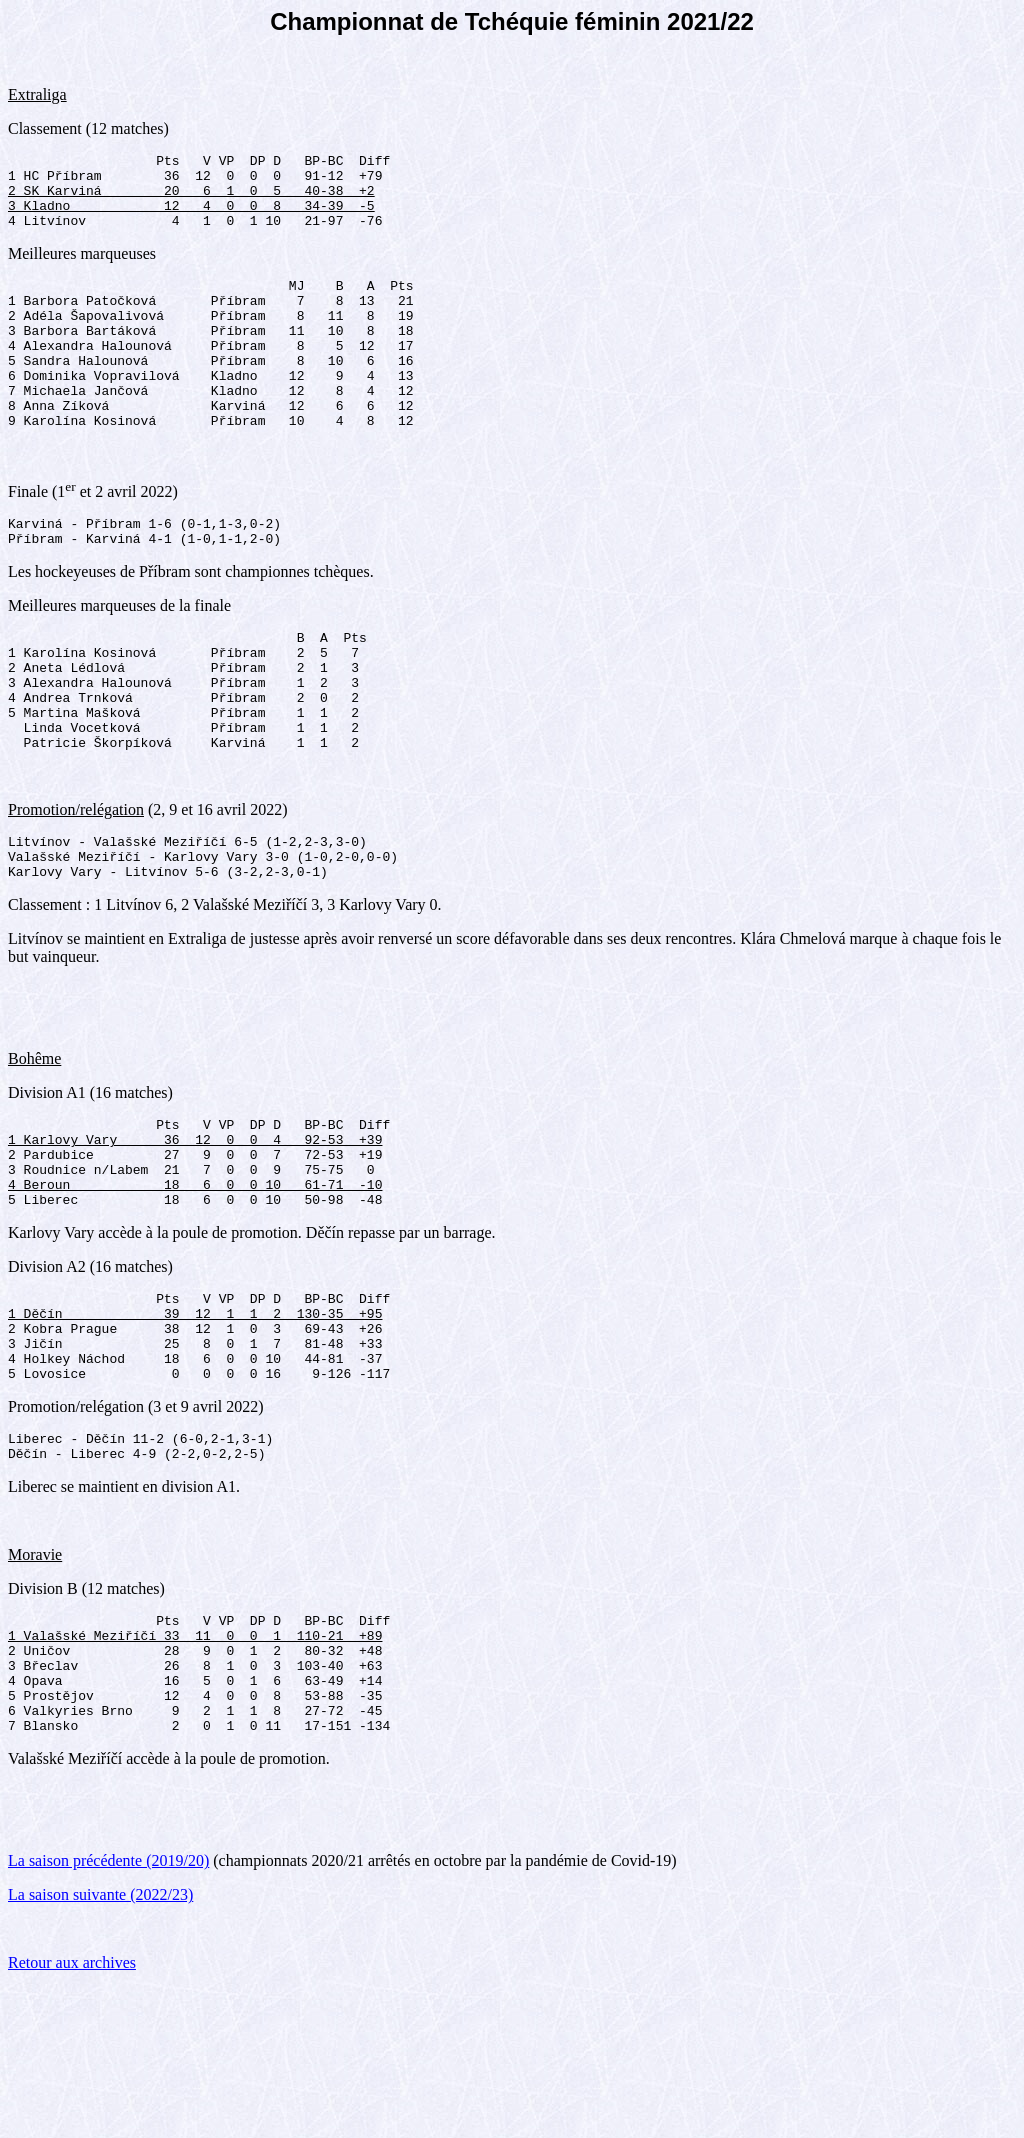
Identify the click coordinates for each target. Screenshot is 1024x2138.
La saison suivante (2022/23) (100, 2044)
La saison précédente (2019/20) (108, 2010)
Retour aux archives (72, 2112)
